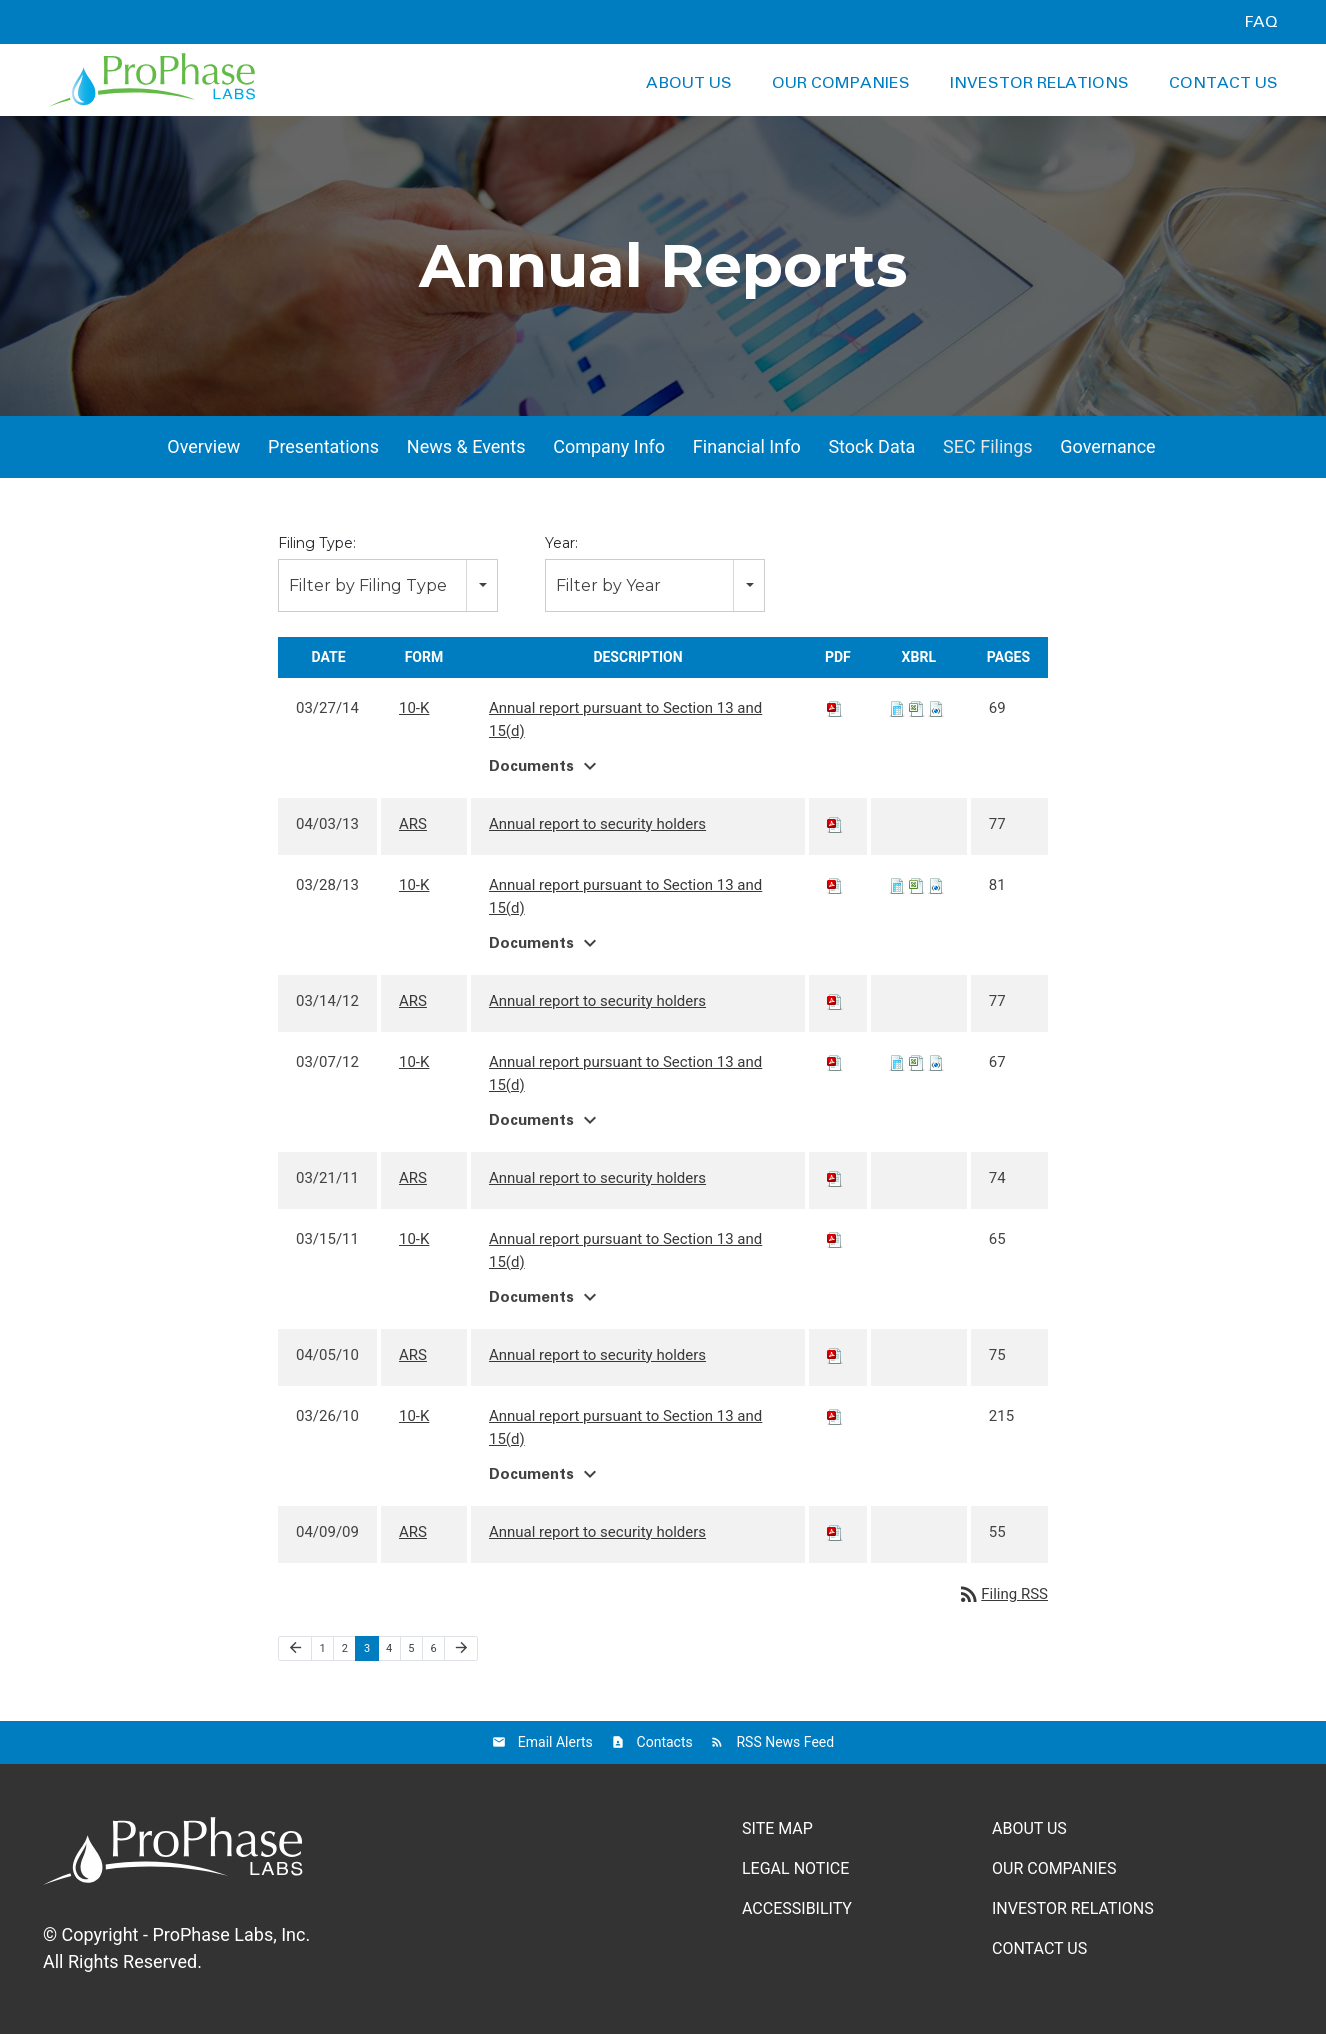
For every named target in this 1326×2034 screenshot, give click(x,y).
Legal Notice (795, 1868)
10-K (414, 708)
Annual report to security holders (597, 824)
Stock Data (871, 446)
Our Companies (841, 83)
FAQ (1261, 22)
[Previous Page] (295, 1649)
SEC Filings (988, 446)
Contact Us (1223, 83)
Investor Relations (1039, 83)
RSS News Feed (785, 1742)
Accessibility (797, 1908)
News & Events (466, 446)
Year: (561, 543)
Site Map (777, 1828)
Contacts (665, 1742)
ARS (413, 824)
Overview (203, 446)
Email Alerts (555, 1742)
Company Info (609, 446)
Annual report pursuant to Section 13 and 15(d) (625, 719)
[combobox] (388, 585)
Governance (1107, 446)
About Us (689, 83)
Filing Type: (317, 543)
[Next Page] (461, 1649)
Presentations (323, 446)
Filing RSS (1002, 1594)
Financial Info (747, 446)
